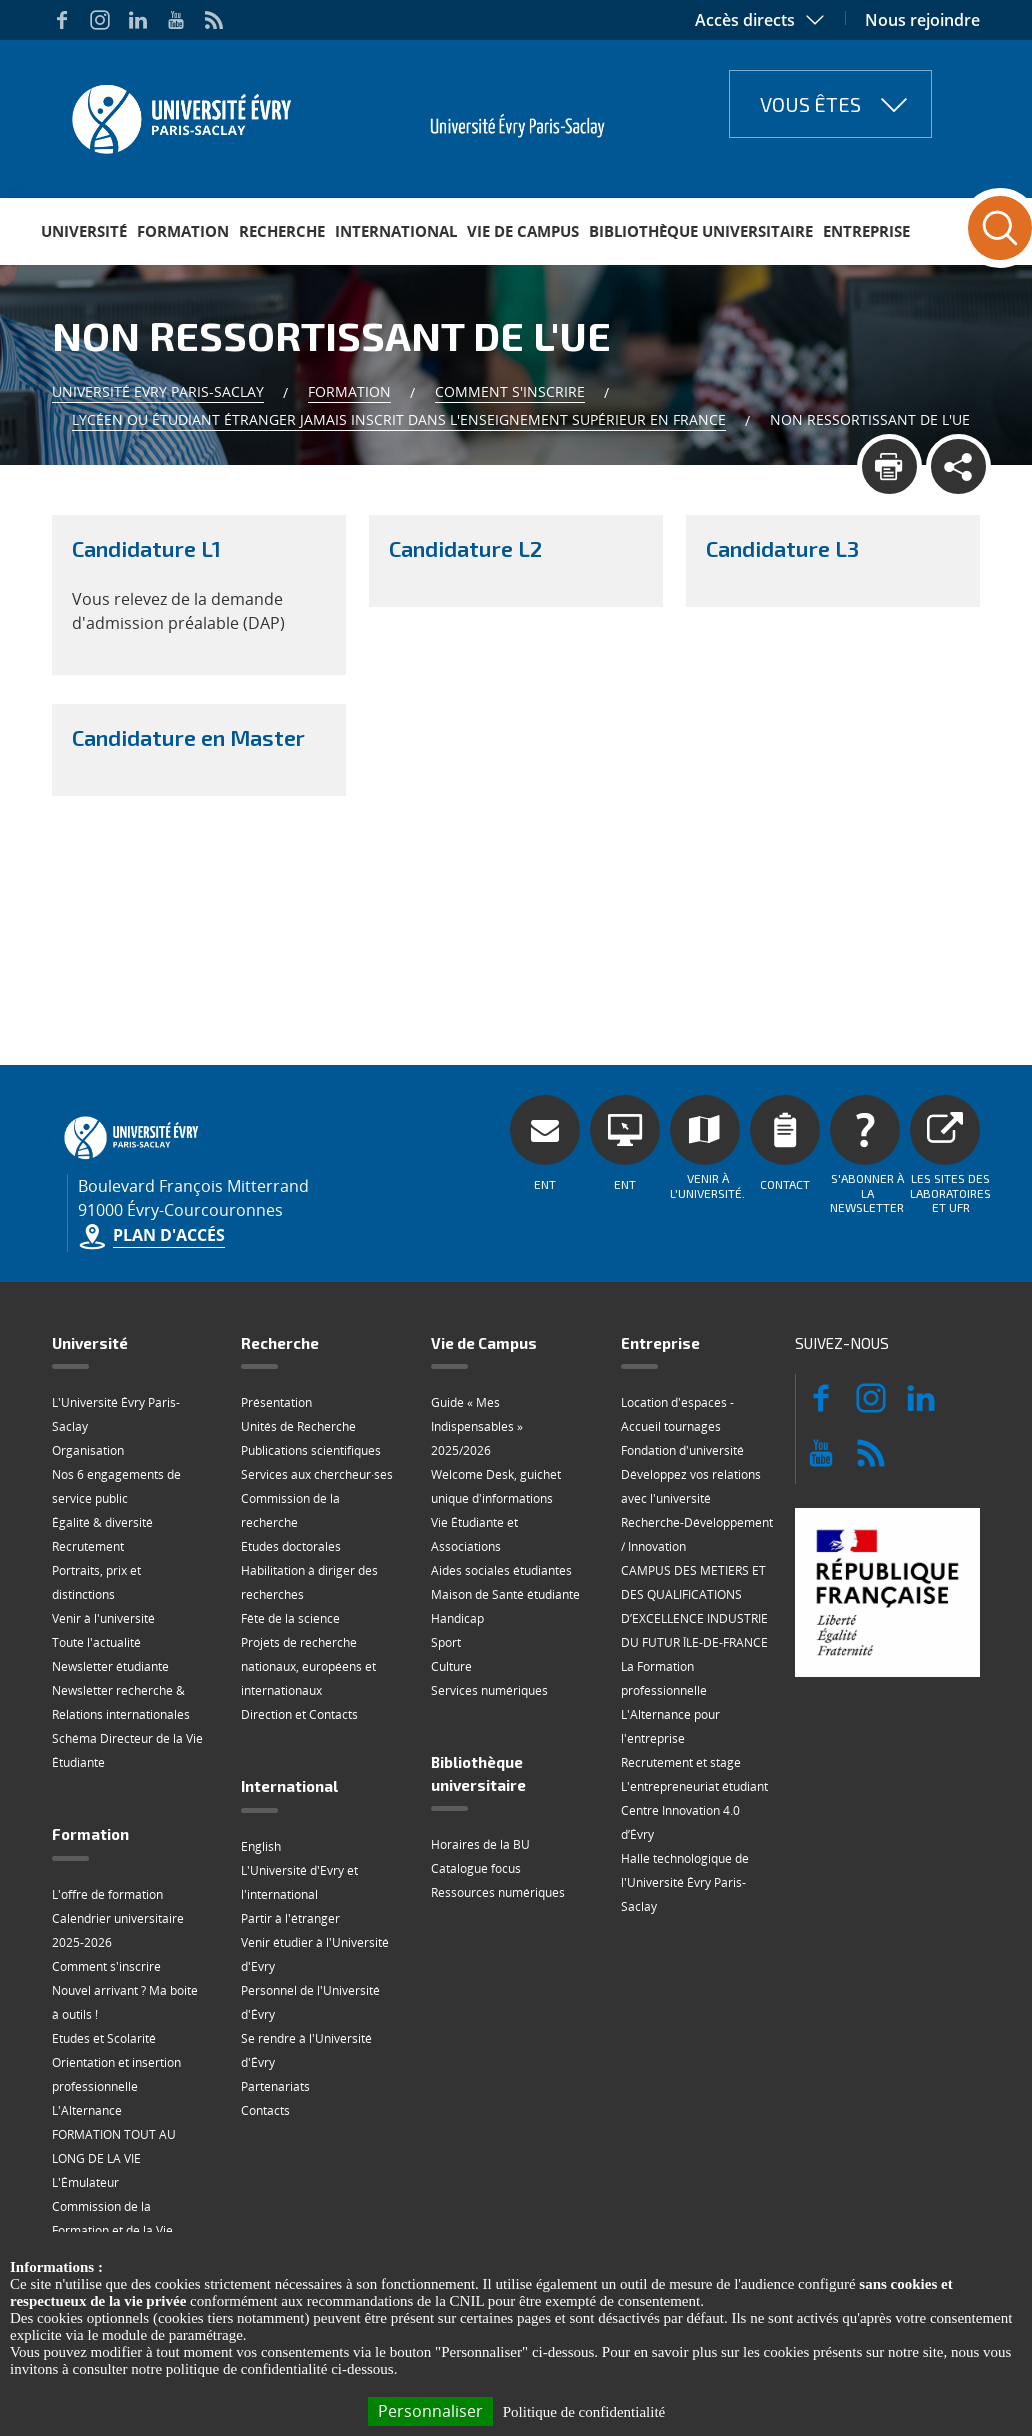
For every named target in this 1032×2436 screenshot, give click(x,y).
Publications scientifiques (311, 1450)
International (396, 231)
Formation (183, 231)
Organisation (88, 1450)
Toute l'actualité (96, 1642)
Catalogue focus (476, 1868)
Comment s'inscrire (510, 391)
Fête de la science (290, 1618)
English (261, 1846)
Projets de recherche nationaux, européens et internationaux (308, 1666)
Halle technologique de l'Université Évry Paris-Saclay (685, 1882)
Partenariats (275, 2086)
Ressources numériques (498, 1892)
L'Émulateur (85, 2182)
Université (84, 231)
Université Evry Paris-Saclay (158, 391)
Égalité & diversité (102, 1522)
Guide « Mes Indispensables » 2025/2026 (477, 1426)
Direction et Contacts (299, 1714)
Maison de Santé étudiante (505, 1594)
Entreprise (866, 231)
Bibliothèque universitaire (701, 231)
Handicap (457, 1618)
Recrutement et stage (681, 1762)
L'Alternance (87, 2110)
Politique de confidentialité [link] (584, 2412)
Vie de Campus (523, 231)
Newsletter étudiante (110, 1666)
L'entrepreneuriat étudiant (694, 1786)
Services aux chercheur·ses (317, 1474)
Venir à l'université (103, 1618)
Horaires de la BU (480, 1844)
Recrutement (88, 1546)
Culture (451, 1666)
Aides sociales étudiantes (501, 1570)
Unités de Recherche (298, 1426)
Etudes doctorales (291, 1546)
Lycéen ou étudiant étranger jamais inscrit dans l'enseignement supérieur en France (399, 419)
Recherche (282, 231)
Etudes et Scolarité (104, 2038)
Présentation (276, 1402)
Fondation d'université (682, 1450)
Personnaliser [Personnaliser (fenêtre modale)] (430, 2411)
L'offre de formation (107, 1894)
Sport (446, 1642)
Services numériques (489, 1690)
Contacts (265, 2110)
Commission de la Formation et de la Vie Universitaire (112, 2230)
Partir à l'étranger (290, 1918)
